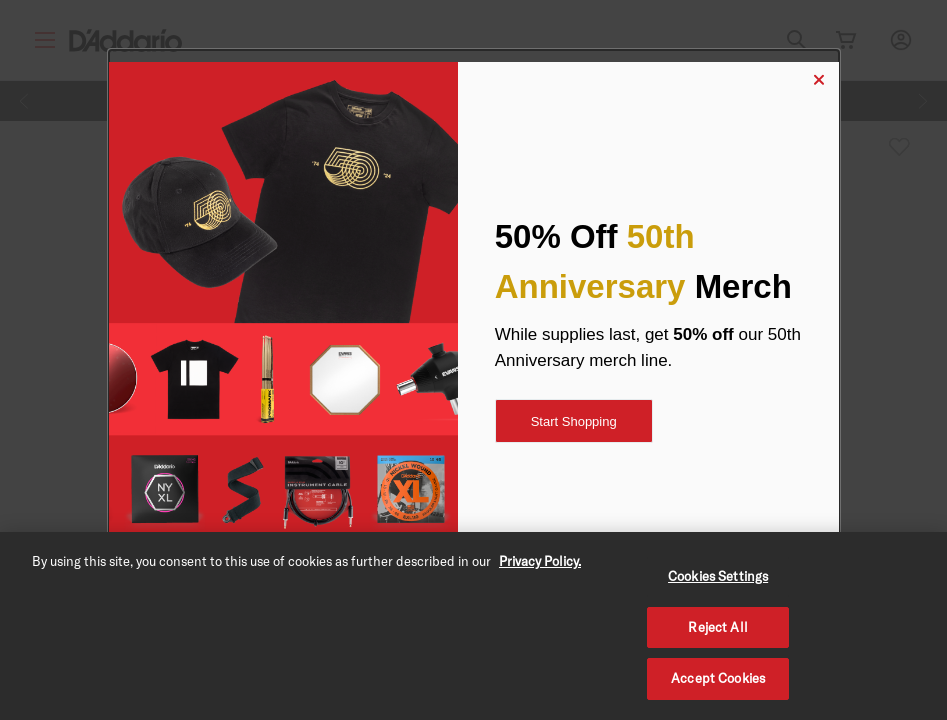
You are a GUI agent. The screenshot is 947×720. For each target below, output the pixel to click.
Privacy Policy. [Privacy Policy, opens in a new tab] (540, 561)
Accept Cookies (718, 678)
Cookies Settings (718, 576)
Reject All (717, 627)
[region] (473, 626)
